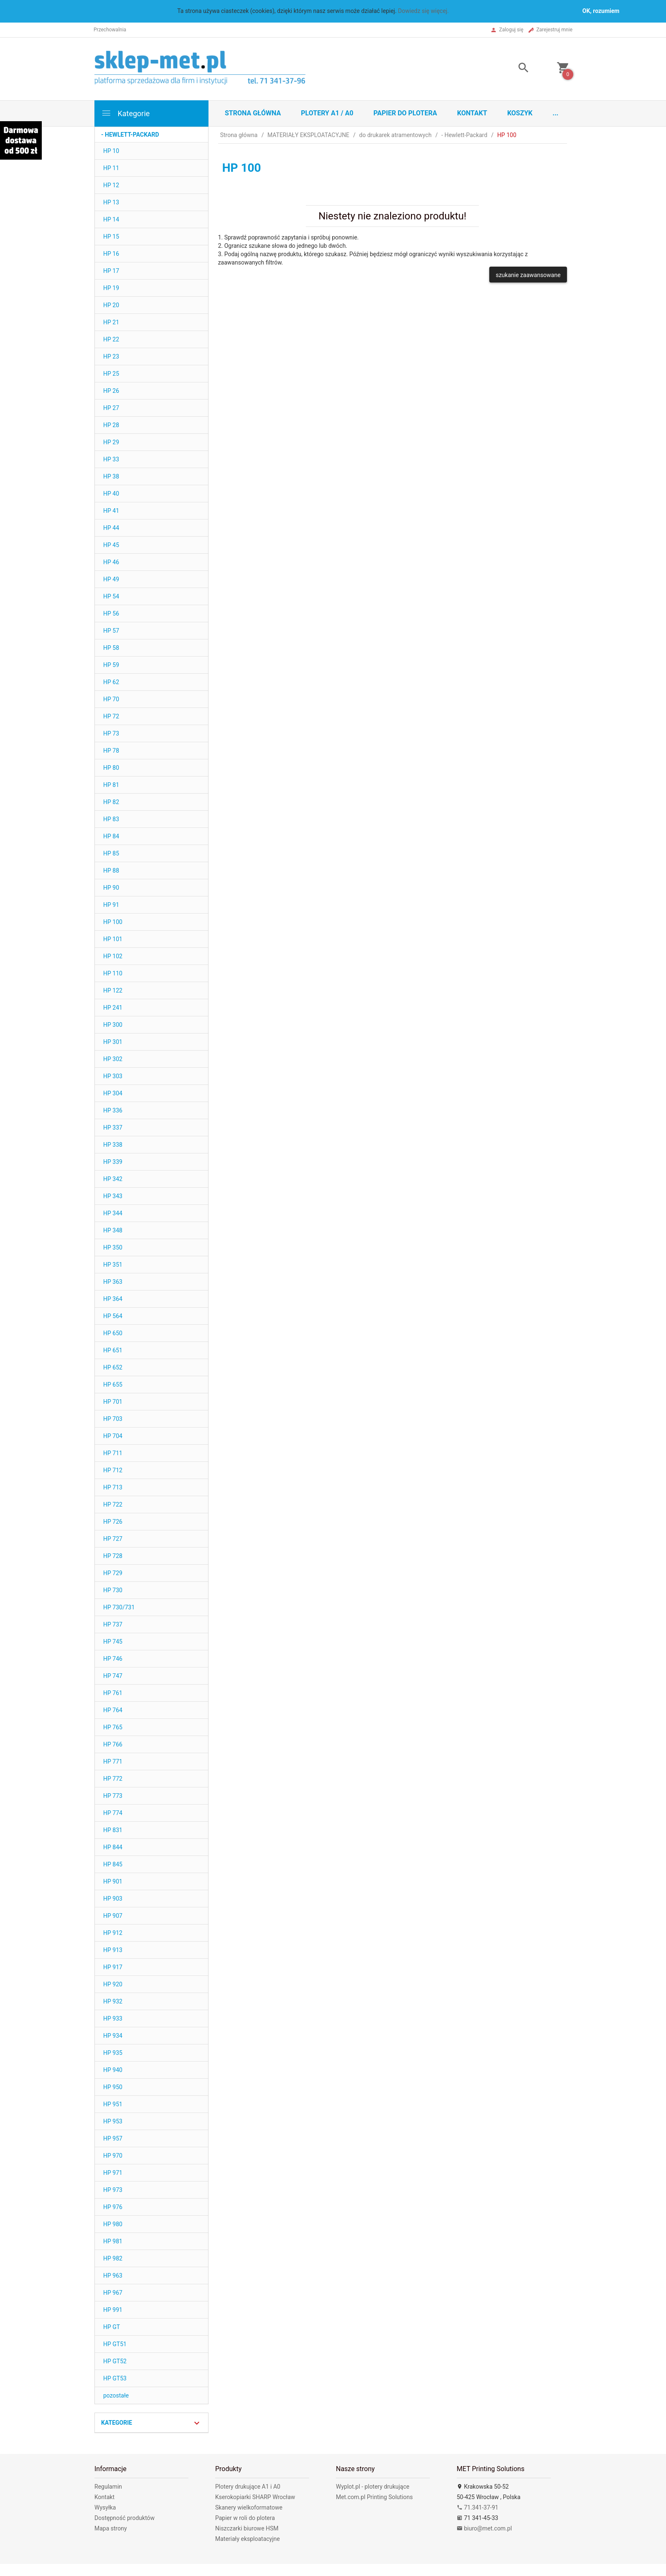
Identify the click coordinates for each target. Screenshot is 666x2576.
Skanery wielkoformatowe (248, 2507)
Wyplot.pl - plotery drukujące (372, 2486)
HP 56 (111, 613)
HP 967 (112, 2292)
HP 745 (112, 1641)
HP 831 (112, 1830)
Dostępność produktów (124, 2518)
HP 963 (112, 2275)
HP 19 (111, 288)
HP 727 (112, 1538)
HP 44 (111, 527)
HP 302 (112, 1059)
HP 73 (111, 733)
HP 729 (112, 1573)
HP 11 (111, 168)
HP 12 (111, 185)
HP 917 (112, 1967)
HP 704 (112, 1436)
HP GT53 (115, 2378)
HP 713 (112, 1487)
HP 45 (111, 545)
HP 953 (112, 2121)
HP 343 (112, 1196)
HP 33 (111, 459)
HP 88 (111, 870)
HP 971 (112, 2172)
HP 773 (112, 1795)
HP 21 (111, 322)
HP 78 (111, 750)
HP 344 (112, 1213)
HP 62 (111, 682)
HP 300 (112, 1024)
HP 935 (112, 2052)
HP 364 (112, 1299)
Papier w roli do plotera (245, 2518)
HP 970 (112, 2155)
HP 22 (111, 339)
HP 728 (112, 1556)
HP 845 (112, 1864)
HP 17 (111, 270)
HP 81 (111, 784)
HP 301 (112, 1042)
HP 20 (111, 305)
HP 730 (112, 1590)
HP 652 (112, 1367)
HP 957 (112, 2138)
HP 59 (111, 665)
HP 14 (111, 219)
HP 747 (112, 1675)
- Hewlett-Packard (130, 134)
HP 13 (111, 202)
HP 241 (112, 1007)
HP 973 (112, 2190)
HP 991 (112, 2309)
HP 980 (112, 2224)
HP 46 (111, 562)
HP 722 (112, 1504)
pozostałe (116, 2395)
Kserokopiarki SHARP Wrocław (255, 2497)
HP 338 (112, 1144)
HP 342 (112, 1179)
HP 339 (112, 1161)
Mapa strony (110, 2528)
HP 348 (112, 1230)
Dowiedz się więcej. (423, 11)
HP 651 (112, 1350)
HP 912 (112, 1932)
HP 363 (112, 1281)
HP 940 (112, 2070)
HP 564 (112, 1316)
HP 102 (112, 956)
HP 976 (112, 2207)
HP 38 (111, 476)
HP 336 (112, 1110)
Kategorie (125, 113)
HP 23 (111, 356)
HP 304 (112, 1093)
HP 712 (112, 1470)
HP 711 (112, 1453)
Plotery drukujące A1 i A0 (247, 2486)
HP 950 (112, 2087)
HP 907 (112, 1915)
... (556, 113)
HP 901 (112, 1881)
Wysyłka (105, 2507)
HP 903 (112, 1898)
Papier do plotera (405, 113)
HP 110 (112, 973)
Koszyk (520, 113)
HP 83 (111, 819)
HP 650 (112, 1333)
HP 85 (111, 853)
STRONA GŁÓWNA (253, 113)
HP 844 (112, 1847)
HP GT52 (115, 2361)
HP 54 (111, 596)
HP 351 (112, 1264)
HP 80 (111, 767)
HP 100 (112, 922)
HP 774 (112, 1813)
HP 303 (112, 1076)
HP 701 (112, 1401)
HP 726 (112, 1521)
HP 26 (111, 390)
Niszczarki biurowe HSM (247, 2528)
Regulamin (108, 2486)
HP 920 (112, 1984)
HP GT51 (115, 2344)
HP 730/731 (119, 1607)
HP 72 (111, 716)
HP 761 (112, 1693)
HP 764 (112, 1710)
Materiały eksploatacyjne (247, 2538)
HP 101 (112, 939)
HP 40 (111, 493)
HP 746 (112, 1658)
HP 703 (112, 1418)
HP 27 (111, 408)
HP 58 (111, 647)
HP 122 (112, 990)
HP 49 (111, 579)
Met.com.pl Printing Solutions (374, 2497)
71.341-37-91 (477, 2507)
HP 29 (111, 442)
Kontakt (472, 113)
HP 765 (112, 1727)
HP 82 (111, 802)
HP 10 (111, 151)
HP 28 (111, 425)
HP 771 (112, 1761)
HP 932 (112, 2001)
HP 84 (111, 836)
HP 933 (112, 2018)
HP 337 (112, 1127)
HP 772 (112, 1778)
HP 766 (112, 1744)
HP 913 (112, 1950)
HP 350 (112, 1247)
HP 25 (111, 373)
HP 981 (112, 2241)
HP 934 (112, 2035)
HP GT (111, 2327)
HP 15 (111, 236)
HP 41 (111, 510)
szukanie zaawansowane (528, 275)
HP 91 (111, 904)
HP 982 (112, 2258)
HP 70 (111, 699)
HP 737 (112, 1624)
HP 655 (112, 1384)
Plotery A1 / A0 (327, 113)
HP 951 (112, 2104)
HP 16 (111, 253)
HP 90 (111, 887)
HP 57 (111, 630)
